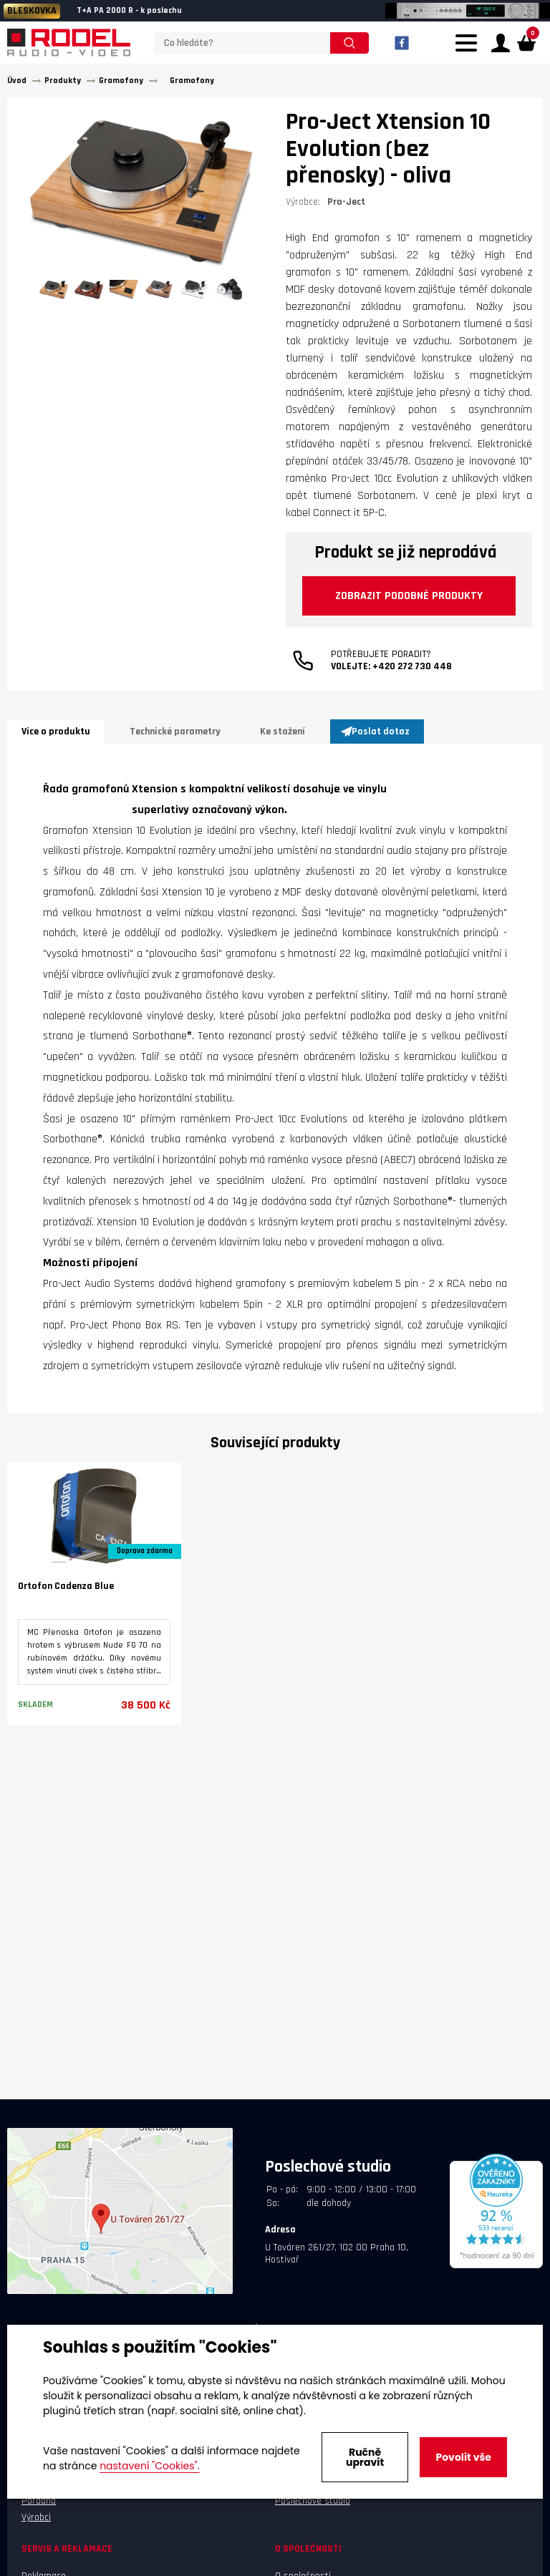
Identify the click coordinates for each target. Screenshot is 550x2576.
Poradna (38, 2505)
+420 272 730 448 (412, 687)
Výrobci (36, 2521)
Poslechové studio (312, 2505)
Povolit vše (463, 2457)
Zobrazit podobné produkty (388, 608)
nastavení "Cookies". (149, 2466)
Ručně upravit (365, 2457)
